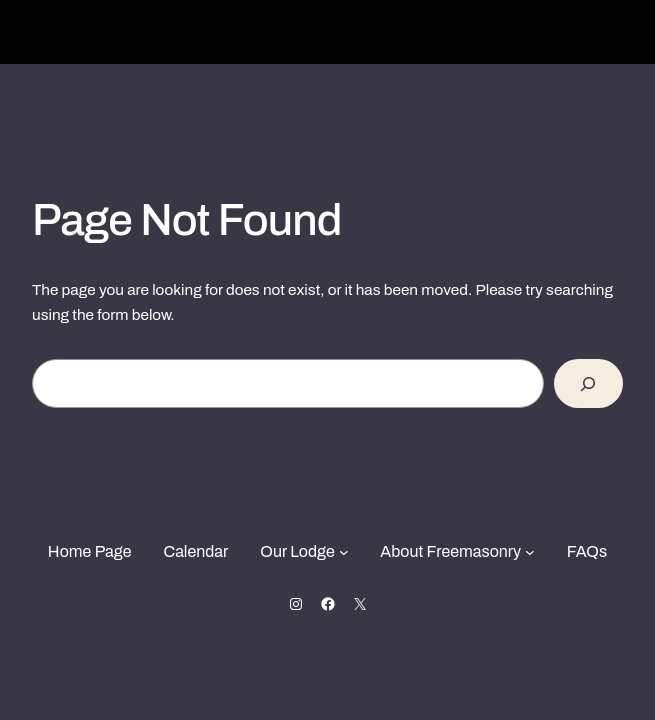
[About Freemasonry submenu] (530, 552)
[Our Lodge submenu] (344, 552)
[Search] (588, 383)
